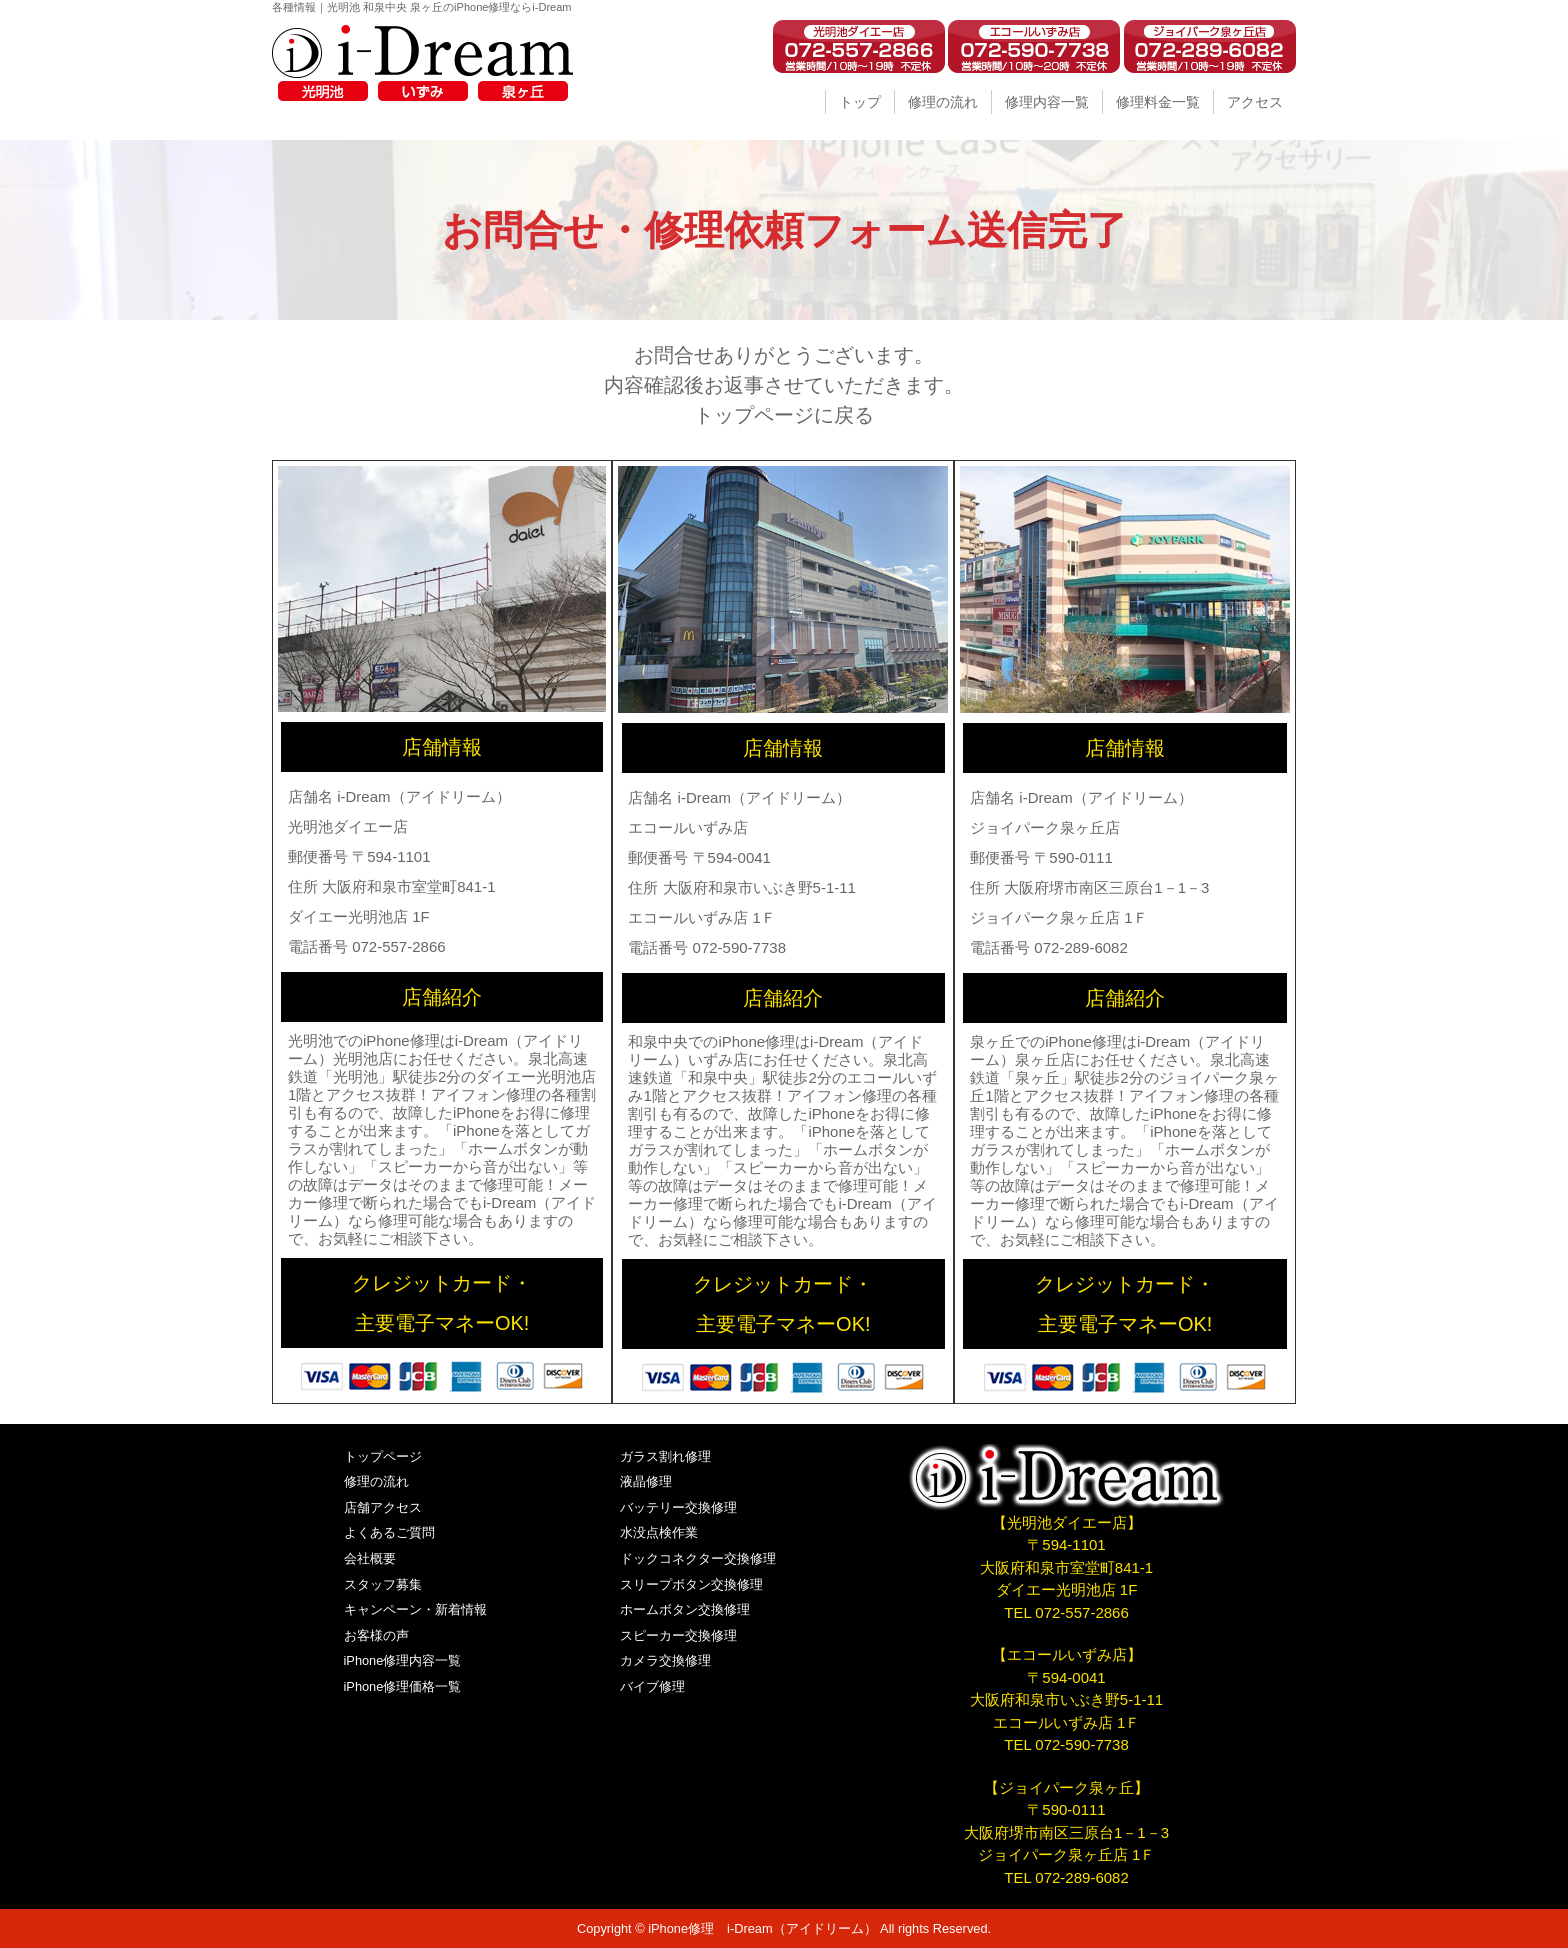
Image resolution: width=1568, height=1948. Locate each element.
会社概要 (370, 1558)
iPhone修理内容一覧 (403, 1660)
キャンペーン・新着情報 (415, 1609)
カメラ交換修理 (665, 1660)
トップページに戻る (784, 415)
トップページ (383, 1456)
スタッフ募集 (383, 1584)
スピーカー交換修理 (678, 1635)
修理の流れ (943, 102)
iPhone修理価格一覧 (403, 1686)
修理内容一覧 (1047, 102)
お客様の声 (376, 1635)
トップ (860, 102)
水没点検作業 (659, 1532)
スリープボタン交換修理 (691, 1584)
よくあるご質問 (389, 1532)
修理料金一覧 (1158, 102)
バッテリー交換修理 (678, 1507)
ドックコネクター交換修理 (698, 1558)
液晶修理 (646, 1481)
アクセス (1255, 102)
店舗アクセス (383, 1507)
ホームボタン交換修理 (685, 1609)
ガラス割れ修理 (665, 1456)
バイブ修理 (652, 1686)
